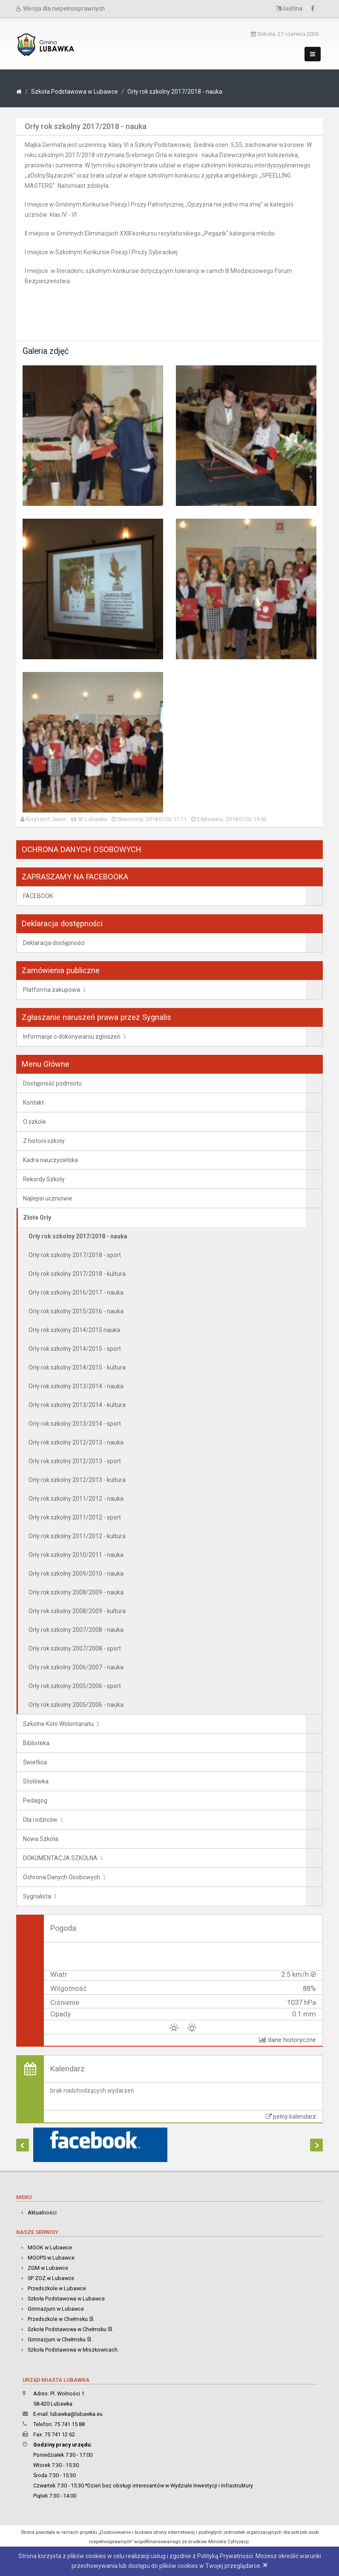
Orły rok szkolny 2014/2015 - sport (75, 1348)
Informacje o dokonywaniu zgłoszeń (72, 1036)
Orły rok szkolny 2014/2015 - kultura (77, 1367)
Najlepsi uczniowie (47, 1198)
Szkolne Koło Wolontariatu (58, 1723)
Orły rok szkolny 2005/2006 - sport (75, 1686)
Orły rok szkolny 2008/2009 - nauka (76, 1592)
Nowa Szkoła (40, 1838)
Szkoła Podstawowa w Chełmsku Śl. (70, 2329)
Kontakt (33, 1102)
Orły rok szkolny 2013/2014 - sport (75, 1423)
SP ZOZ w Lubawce (51, 2278)
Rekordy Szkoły (44, 1179)
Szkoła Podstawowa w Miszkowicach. (73, 2349)
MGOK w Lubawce (50, 2247)
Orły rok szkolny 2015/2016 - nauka (76, 1311)
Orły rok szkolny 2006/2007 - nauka (76, 1667)
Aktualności (42, 2212)
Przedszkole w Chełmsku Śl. (61, 2319)
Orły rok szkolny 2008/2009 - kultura (77, 1611)
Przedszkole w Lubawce (57, 2288)
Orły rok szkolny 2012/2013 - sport (75, 1461)
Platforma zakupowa (51, 989)
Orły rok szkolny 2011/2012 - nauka (76, 1498)
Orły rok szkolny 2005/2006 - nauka (76, 1704)
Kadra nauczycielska (50, 1160)
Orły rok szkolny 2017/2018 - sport (75, 1255)
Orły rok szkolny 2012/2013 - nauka (76, 1442)
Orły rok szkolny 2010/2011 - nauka (76, 1554)
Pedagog (35, 1800)
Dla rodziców (40, 1819)
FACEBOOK (38, 896)
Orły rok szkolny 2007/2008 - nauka (76, 1629)
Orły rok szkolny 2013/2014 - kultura (77, 1404)
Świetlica (35, 1762)
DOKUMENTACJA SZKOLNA (60, 1858)
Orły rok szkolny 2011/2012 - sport (75, 1517)
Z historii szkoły (44, 1140)
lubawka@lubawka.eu (76, 2414)
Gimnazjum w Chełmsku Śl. (60, 2339)
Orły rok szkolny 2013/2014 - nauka (76, 1386)
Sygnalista (37, 1896)
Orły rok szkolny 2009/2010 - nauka (76, 1573)
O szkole (34, 1121)
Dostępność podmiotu (52, 1083)
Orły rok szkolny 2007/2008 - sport (75, 1648)
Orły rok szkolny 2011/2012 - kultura (77, 1536)
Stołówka (36, 1781)
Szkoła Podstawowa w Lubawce (74, 91)
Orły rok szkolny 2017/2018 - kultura (77, 1273)
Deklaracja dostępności (54, 942)
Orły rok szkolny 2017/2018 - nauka (174, 91)
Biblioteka (36, 1743)
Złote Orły (37, 1217)
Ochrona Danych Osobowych (61, 1877)
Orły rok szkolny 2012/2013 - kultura (77, 1479)
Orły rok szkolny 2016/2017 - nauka (76, 1292)
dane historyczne (287, 2040)
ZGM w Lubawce (48, 2268)
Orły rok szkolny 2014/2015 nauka (74, 1330)
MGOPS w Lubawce (51, 2257)
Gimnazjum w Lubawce (56, 2309)
